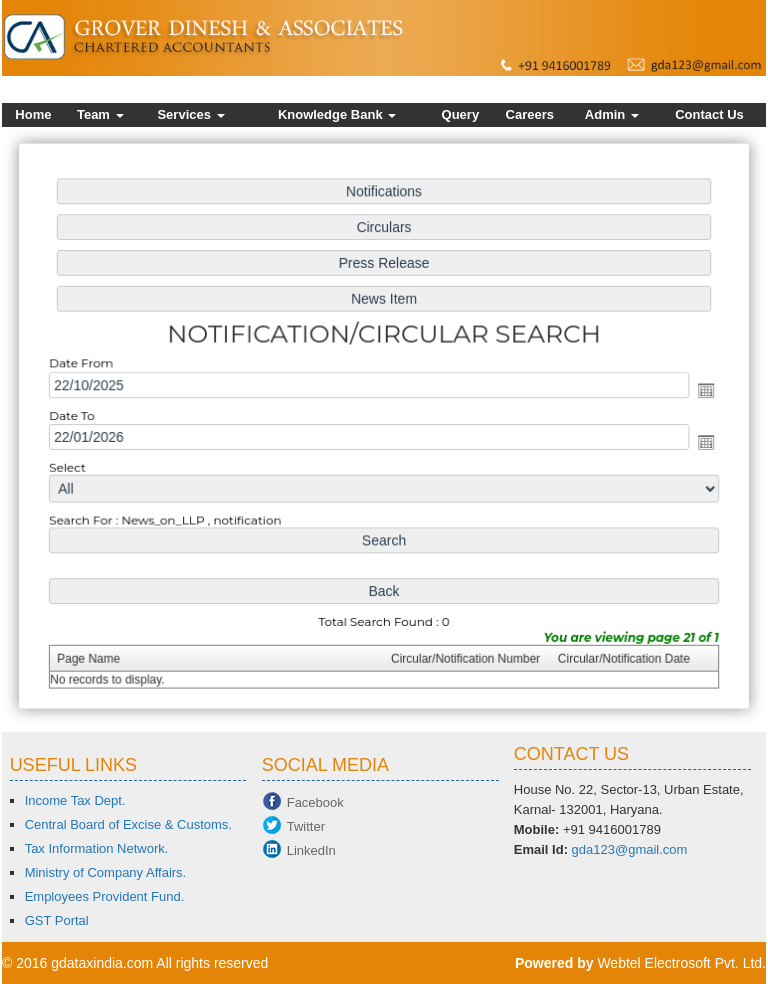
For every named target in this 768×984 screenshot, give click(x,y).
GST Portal (57, 920)
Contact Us (709, 114)
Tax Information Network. (97, 848)
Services (190, 114)
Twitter (306, 826)
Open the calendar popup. (699, 390)
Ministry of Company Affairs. (106, 872)
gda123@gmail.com (630, 849)
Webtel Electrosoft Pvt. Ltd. (681, 963)
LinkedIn (311, 850)
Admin (612, 114)
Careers (530, 114)
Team (100, 114)
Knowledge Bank (337, 114)
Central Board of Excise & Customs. (128, 824)
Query (461, 114)
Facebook (315, 802)
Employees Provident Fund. (105, 896)
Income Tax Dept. (75, 800)
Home (33, 114)
